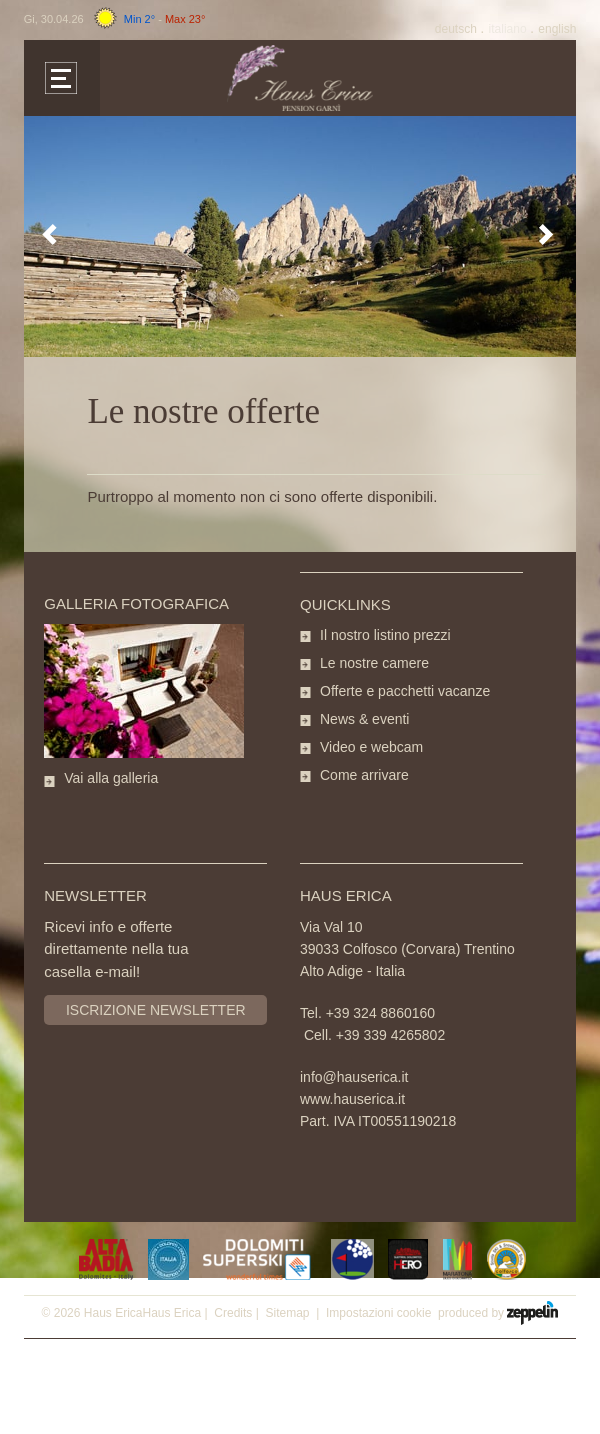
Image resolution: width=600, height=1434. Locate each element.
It (509, 29)
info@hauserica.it (354, 1077)
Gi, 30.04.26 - (115, 19)
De (457, 29)
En (557, 29)
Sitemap (287, 1313)
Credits (233, 1313)
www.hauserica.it (352, 1099)
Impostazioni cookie (378, 1313)
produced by (498, 1312)
